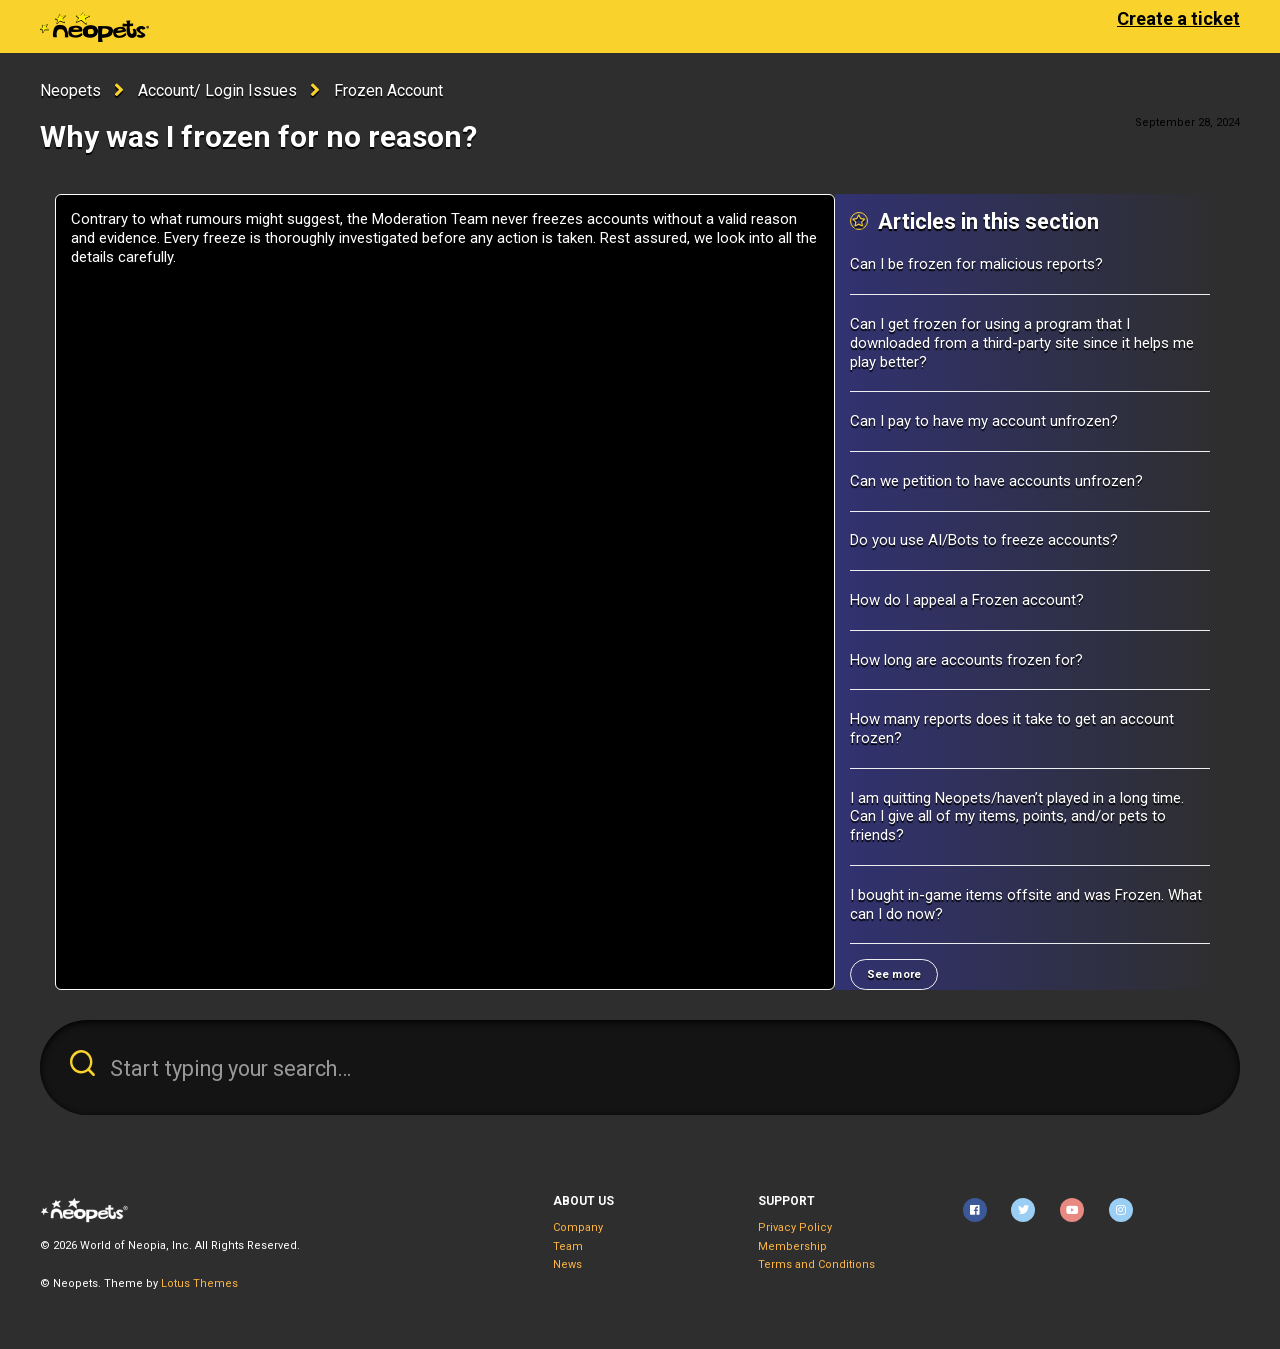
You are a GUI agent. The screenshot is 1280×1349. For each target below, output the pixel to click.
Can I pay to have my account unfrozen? (984, 421)
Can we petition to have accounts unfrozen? (996, 481)
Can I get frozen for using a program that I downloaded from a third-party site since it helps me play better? (1022, 343)
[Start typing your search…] (640, 1067)
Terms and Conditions (816, 1264)
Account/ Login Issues (217, 90)
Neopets (70, 90)
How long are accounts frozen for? (966, 660)
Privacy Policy (795, 1227)
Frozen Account (388, 90)
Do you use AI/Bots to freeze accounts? (984, 540)
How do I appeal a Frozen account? (967, 600)
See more (894, 974)
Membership (792, 1246)
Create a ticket (1178, 18)
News (567, 1264)
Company (578, 1227)
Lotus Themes (199, 1283)
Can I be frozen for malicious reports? (976, 264)
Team (568, 1246)
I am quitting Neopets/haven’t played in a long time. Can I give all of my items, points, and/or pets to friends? (1017, 817)
